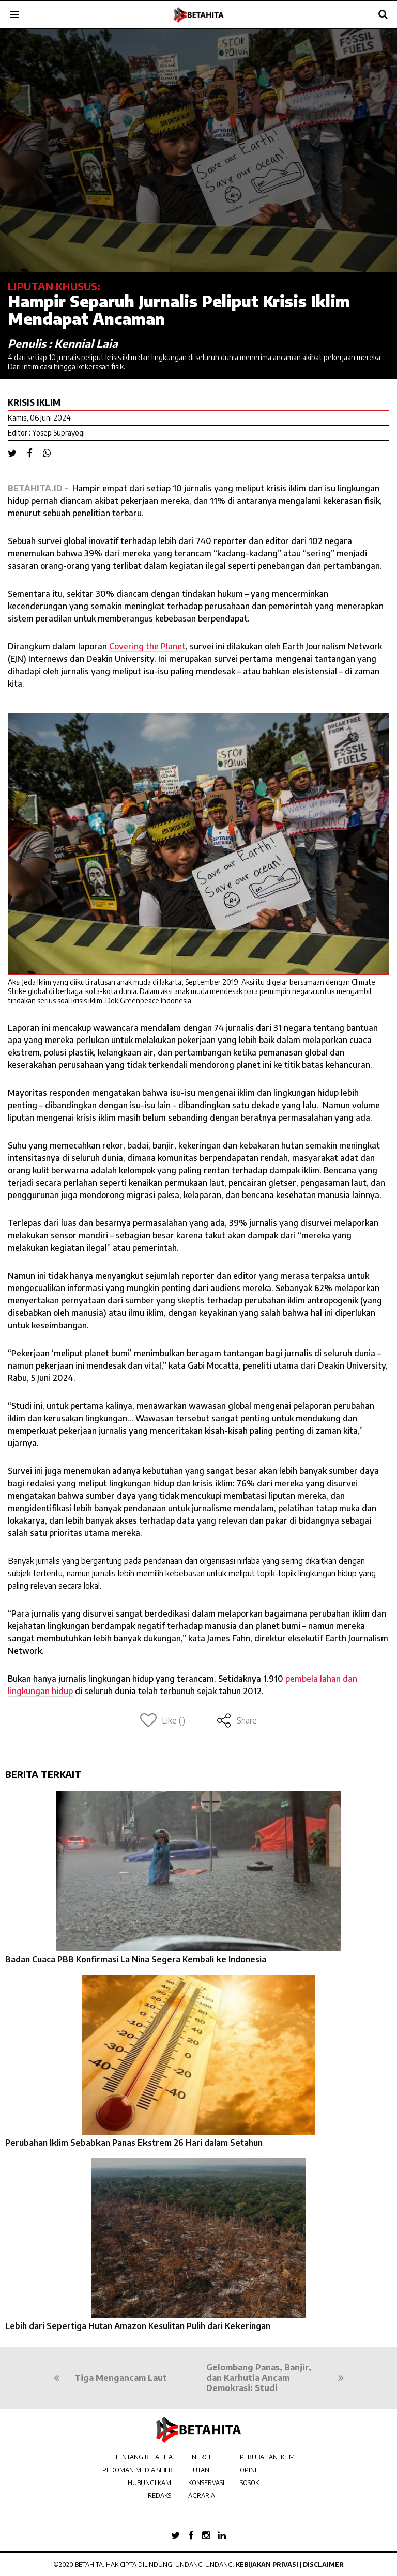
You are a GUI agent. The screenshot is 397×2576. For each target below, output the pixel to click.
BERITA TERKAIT (43, 1774)
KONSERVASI (206, 2483)
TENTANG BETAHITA (144, 2457)
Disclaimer (323, 2564)
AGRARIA (201, 2496)
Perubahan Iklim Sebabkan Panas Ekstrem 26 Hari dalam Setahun (134, 2142)
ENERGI (199, 2457)
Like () (162, 1720)
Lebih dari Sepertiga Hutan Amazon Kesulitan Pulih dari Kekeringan (137, 2326)
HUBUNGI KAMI (150, 2483)
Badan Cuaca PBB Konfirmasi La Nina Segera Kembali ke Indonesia (135, 1959)
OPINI (248, 2470)
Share (236, 1720)
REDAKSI (160, 2496)
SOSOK (249, 2483)
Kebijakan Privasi (267, 2564)
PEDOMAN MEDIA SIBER (137, 2470)
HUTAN (198, 2470)
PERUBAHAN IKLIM (267, 2457)
